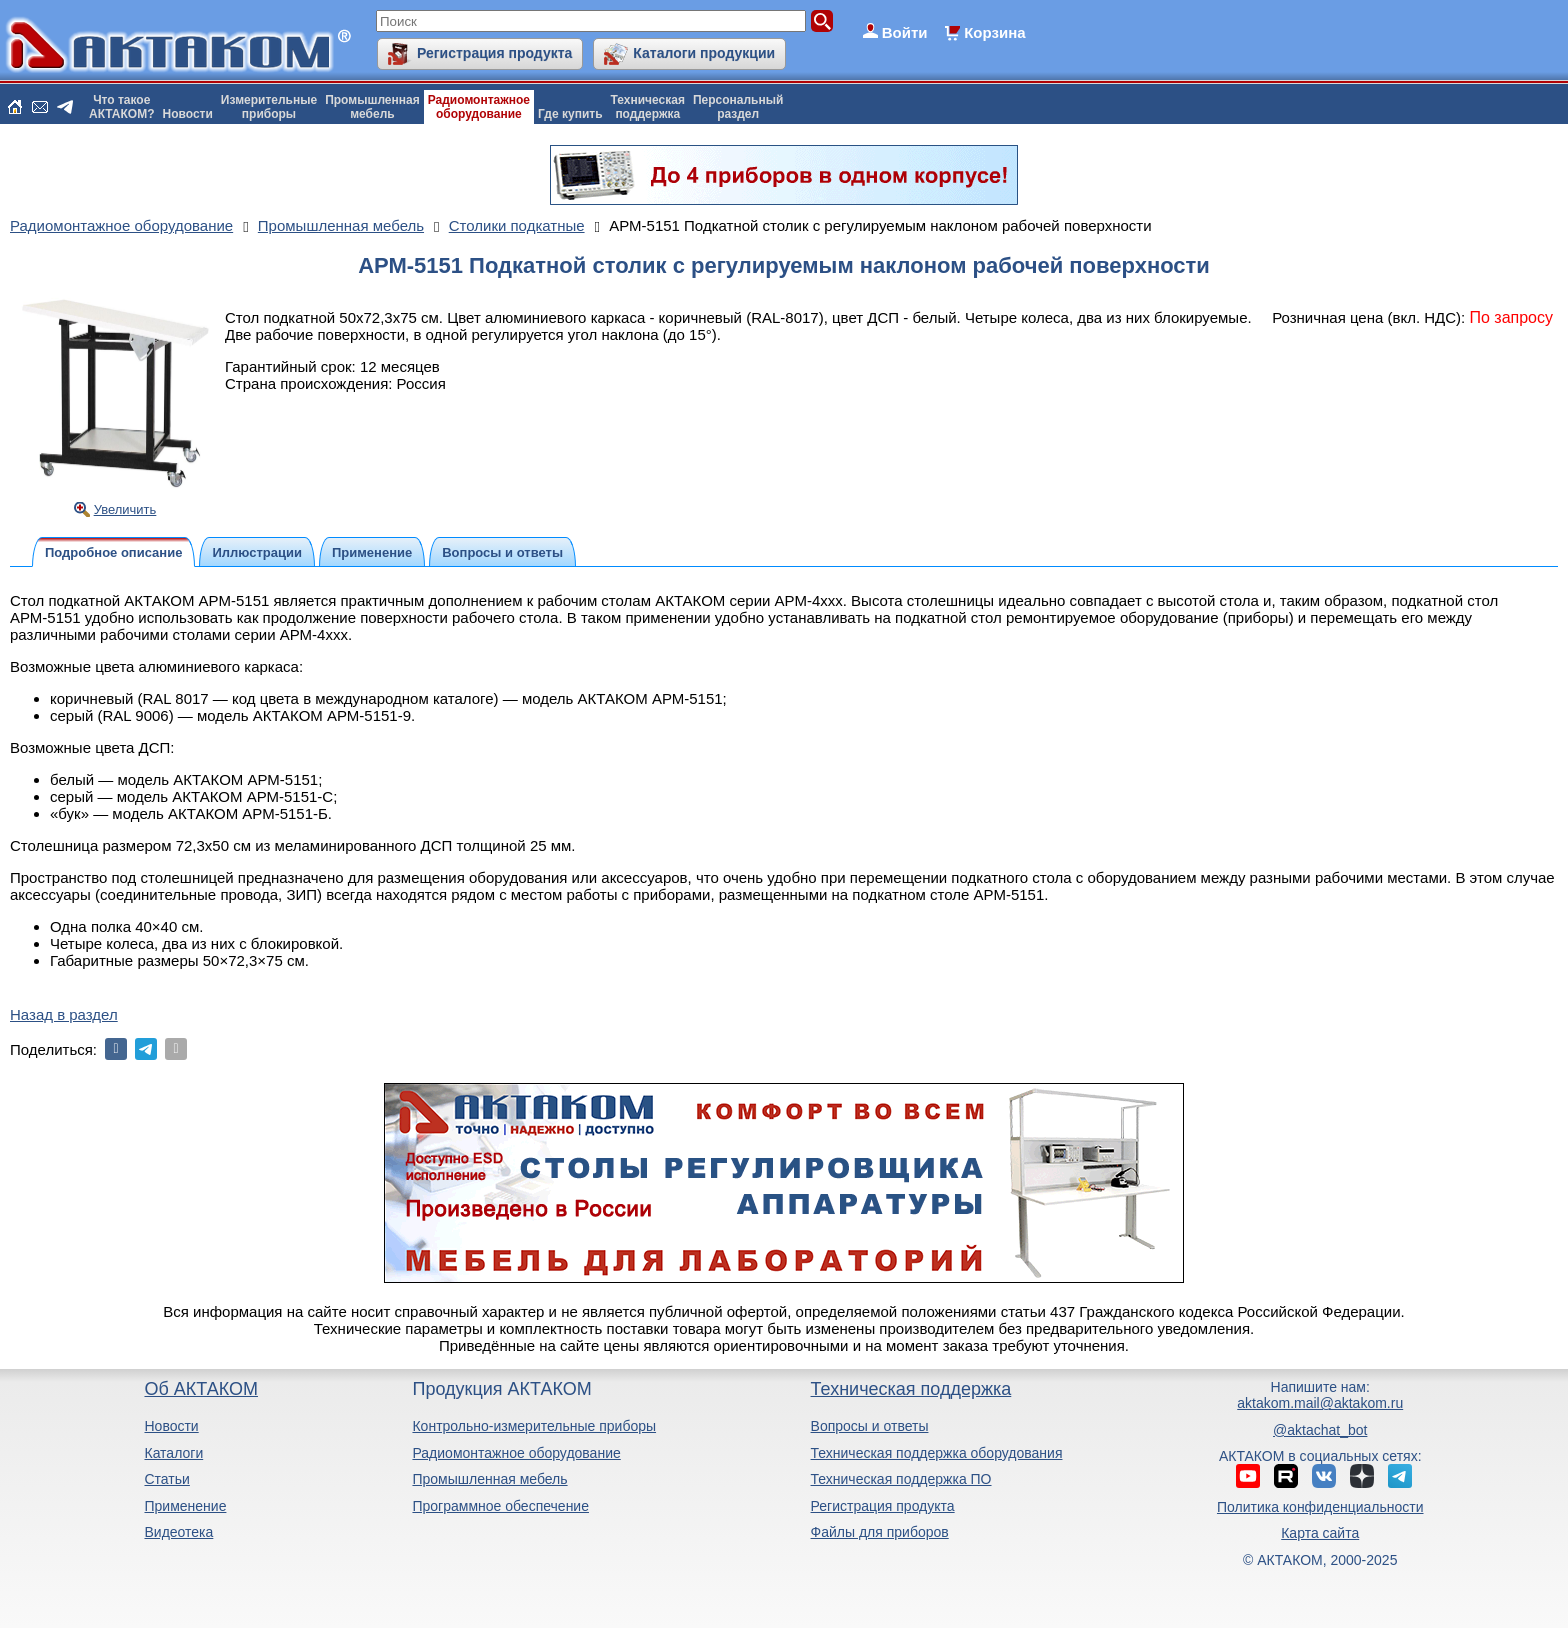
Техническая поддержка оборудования (937, 1453)
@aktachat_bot (1320, 1430)
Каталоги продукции (704, 53)
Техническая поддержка (911, 1389)
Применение (185, 1506)
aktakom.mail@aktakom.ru (1320, 1403)
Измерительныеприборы (269, 107)
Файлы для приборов (880, 1532)
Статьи (166, 1479)
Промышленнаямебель (372, 107)
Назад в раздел (64, 1014)
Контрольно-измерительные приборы (534, 1426)
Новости (188, 114)
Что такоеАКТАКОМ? (122, 107)
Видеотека (178, 1532)
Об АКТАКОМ (200, 1389)
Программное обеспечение (500, 1506)
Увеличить (125, 509)
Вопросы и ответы (870, 1426)
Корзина (994, 32)
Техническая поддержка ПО (901, 1479)
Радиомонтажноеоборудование (479, 107)
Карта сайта (1320, 1533)
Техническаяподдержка (648, 107)
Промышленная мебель (489, 1479)
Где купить (570, 114)
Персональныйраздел (738, 107)
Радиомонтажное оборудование (516, 1453)
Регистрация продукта (494, 53)
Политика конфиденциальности (1320, 1507)
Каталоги (173, 1453)
